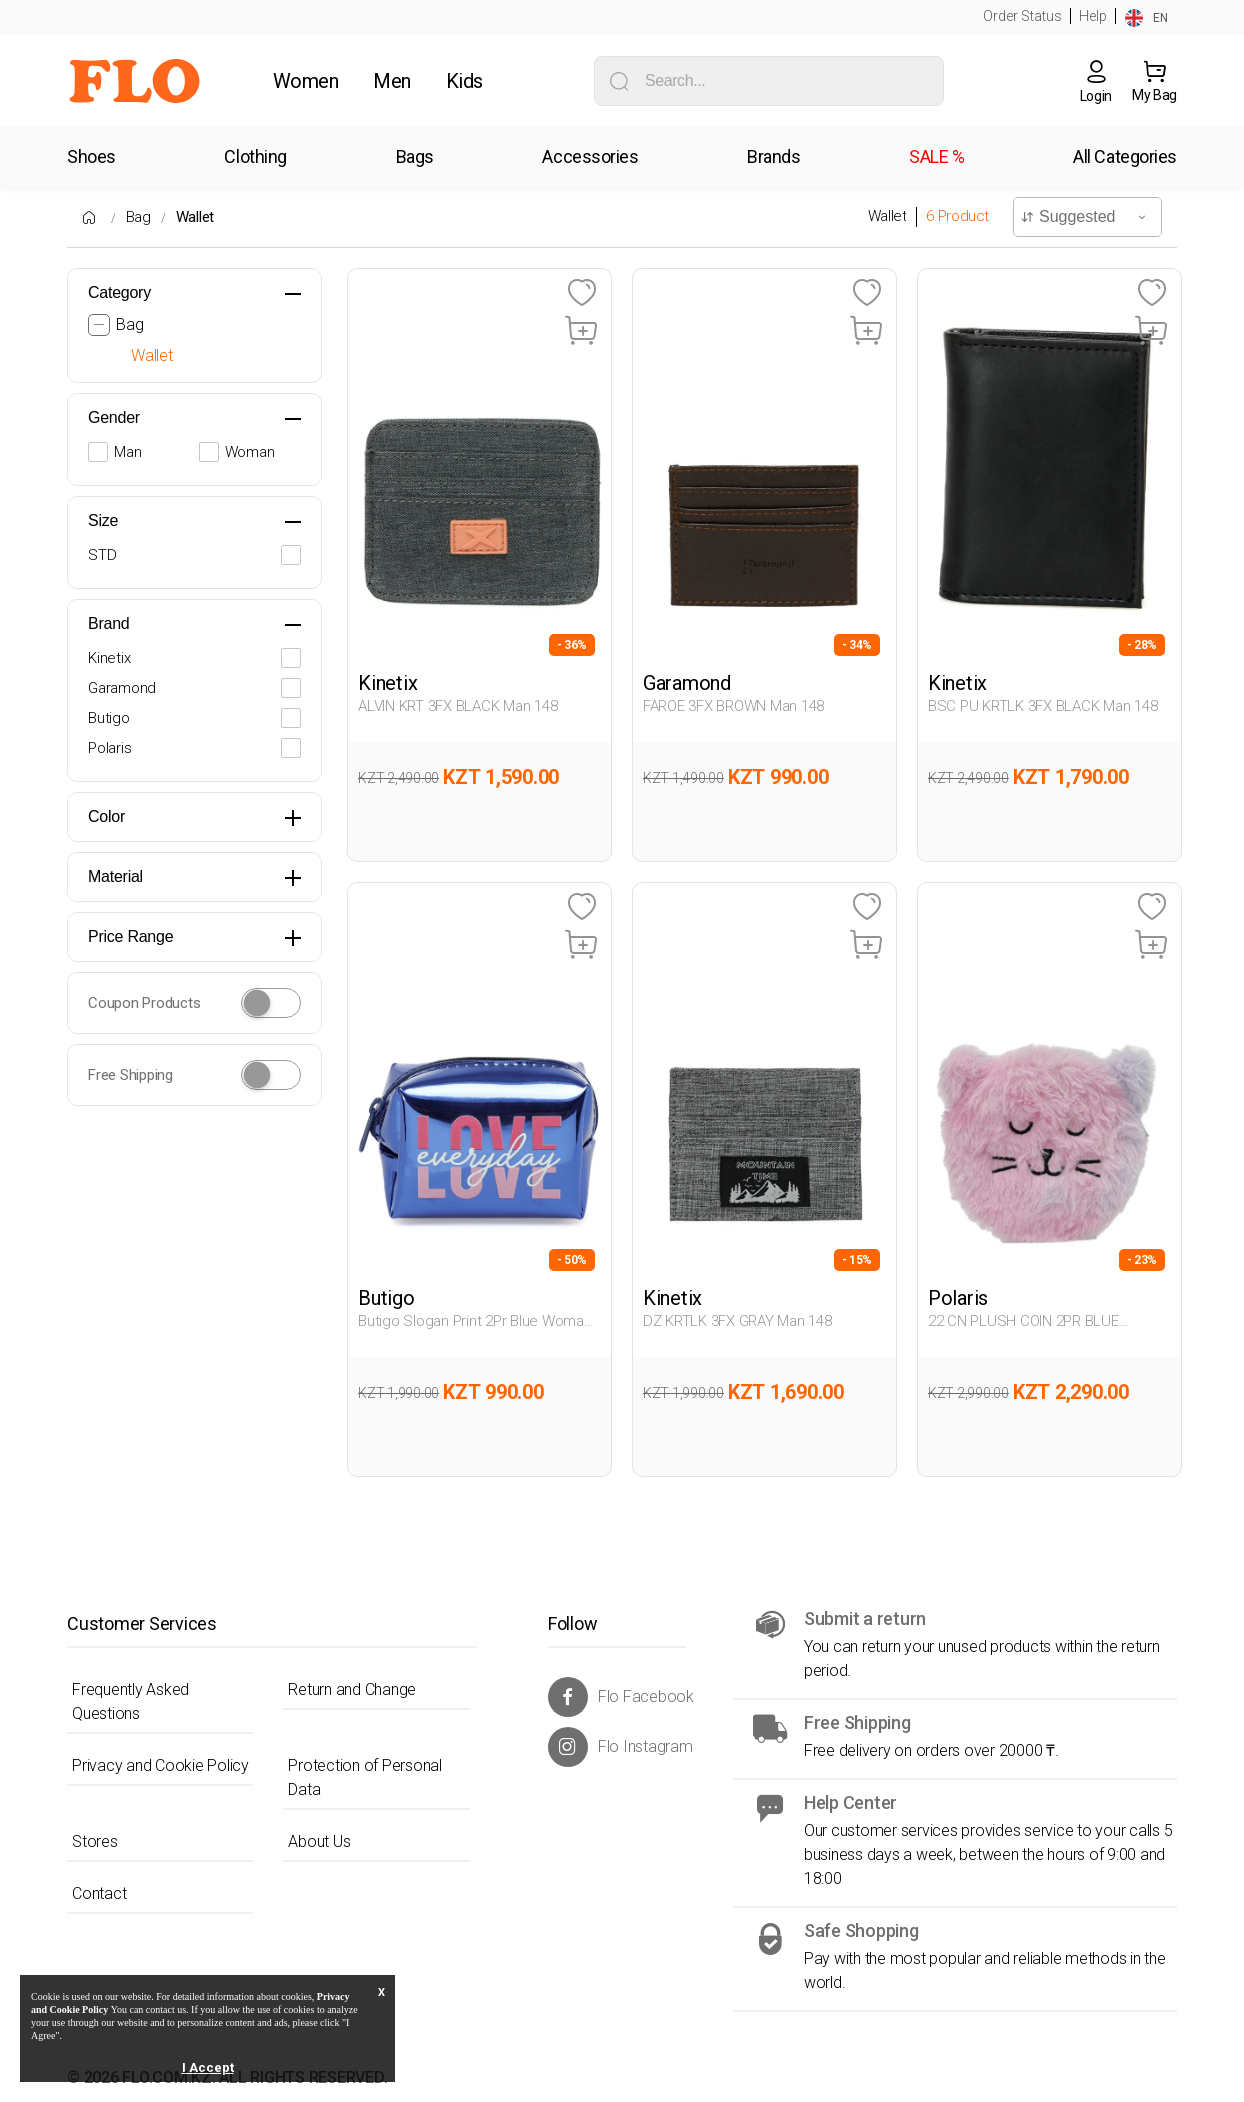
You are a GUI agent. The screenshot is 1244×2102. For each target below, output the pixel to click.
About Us (319, 1841)
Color (106, 816)
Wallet (195, 217)
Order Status (1022, 16)
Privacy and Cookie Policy (160, 1765)
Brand (108, 623)
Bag (138, 217)
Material (115, 876)
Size (103, 520)
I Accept (208, 2067)
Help (1093, 16)
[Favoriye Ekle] (581, 293)
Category (119, 292)
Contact (99, 1893)
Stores (95, 1841)
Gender (114, 417)
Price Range (130, 936)
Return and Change (352, 1689)
